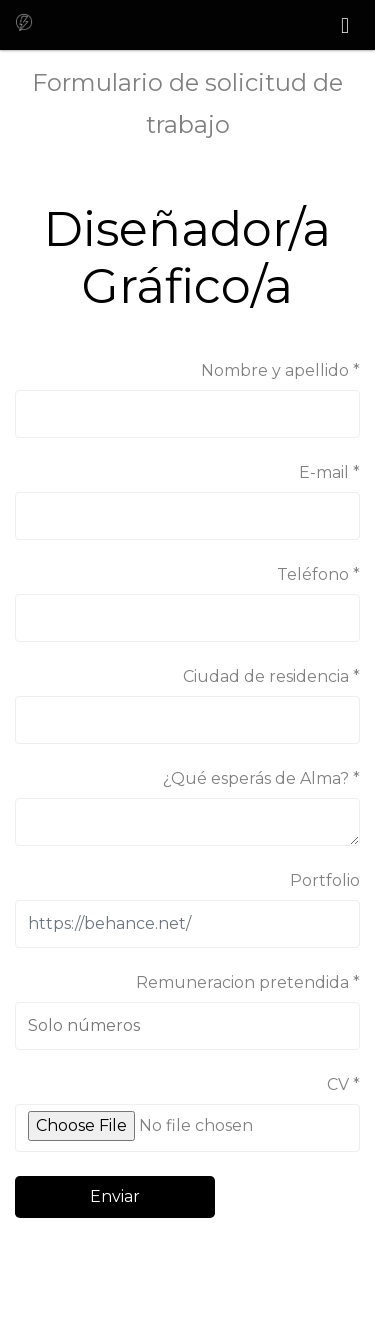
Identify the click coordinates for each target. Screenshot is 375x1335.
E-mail (324, 472)
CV (338, 1084)
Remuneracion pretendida (242, 982)
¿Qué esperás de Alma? (256, 778)
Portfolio (325, 880)
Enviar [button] (115, 1196)
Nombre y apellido (275, 370)
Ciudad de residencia (266, 676)
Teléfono (313, 574)
